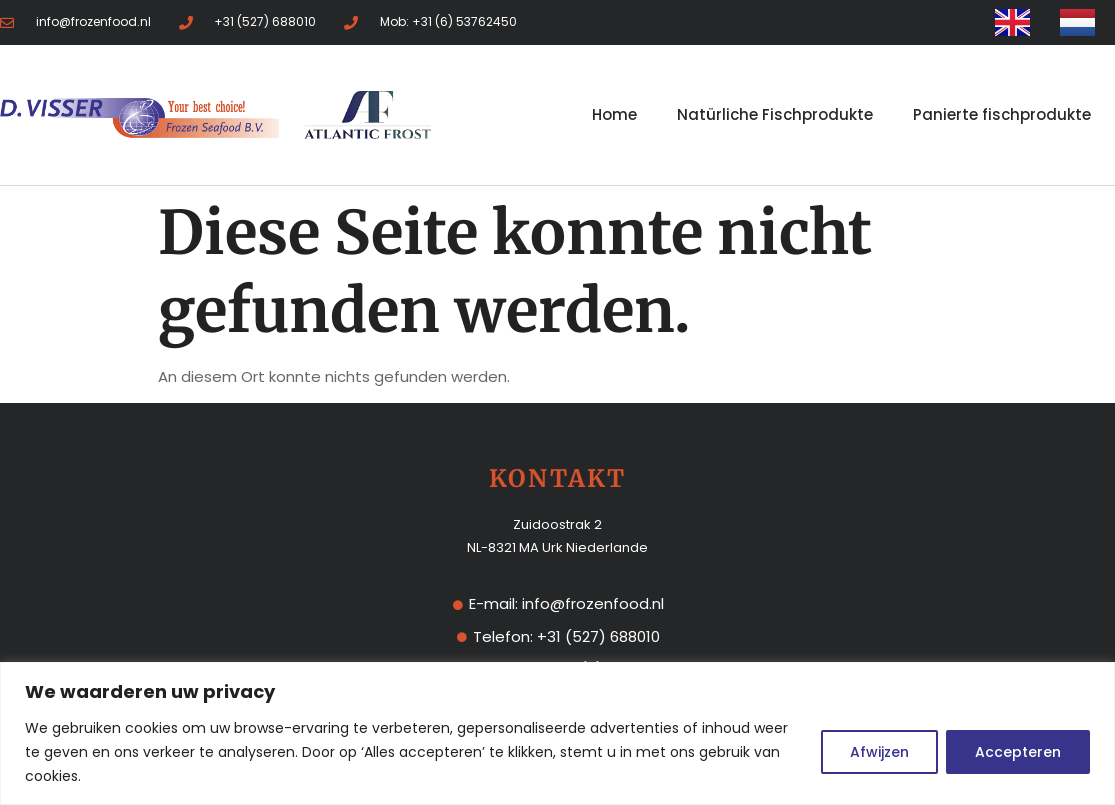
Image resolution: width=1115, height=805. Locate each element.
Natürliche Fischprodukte (775, 114)
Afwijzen (879, 752)
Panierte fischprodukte (1002, 114)
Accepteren (1018, 752)
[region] (557, 733)
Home (614, 114)
